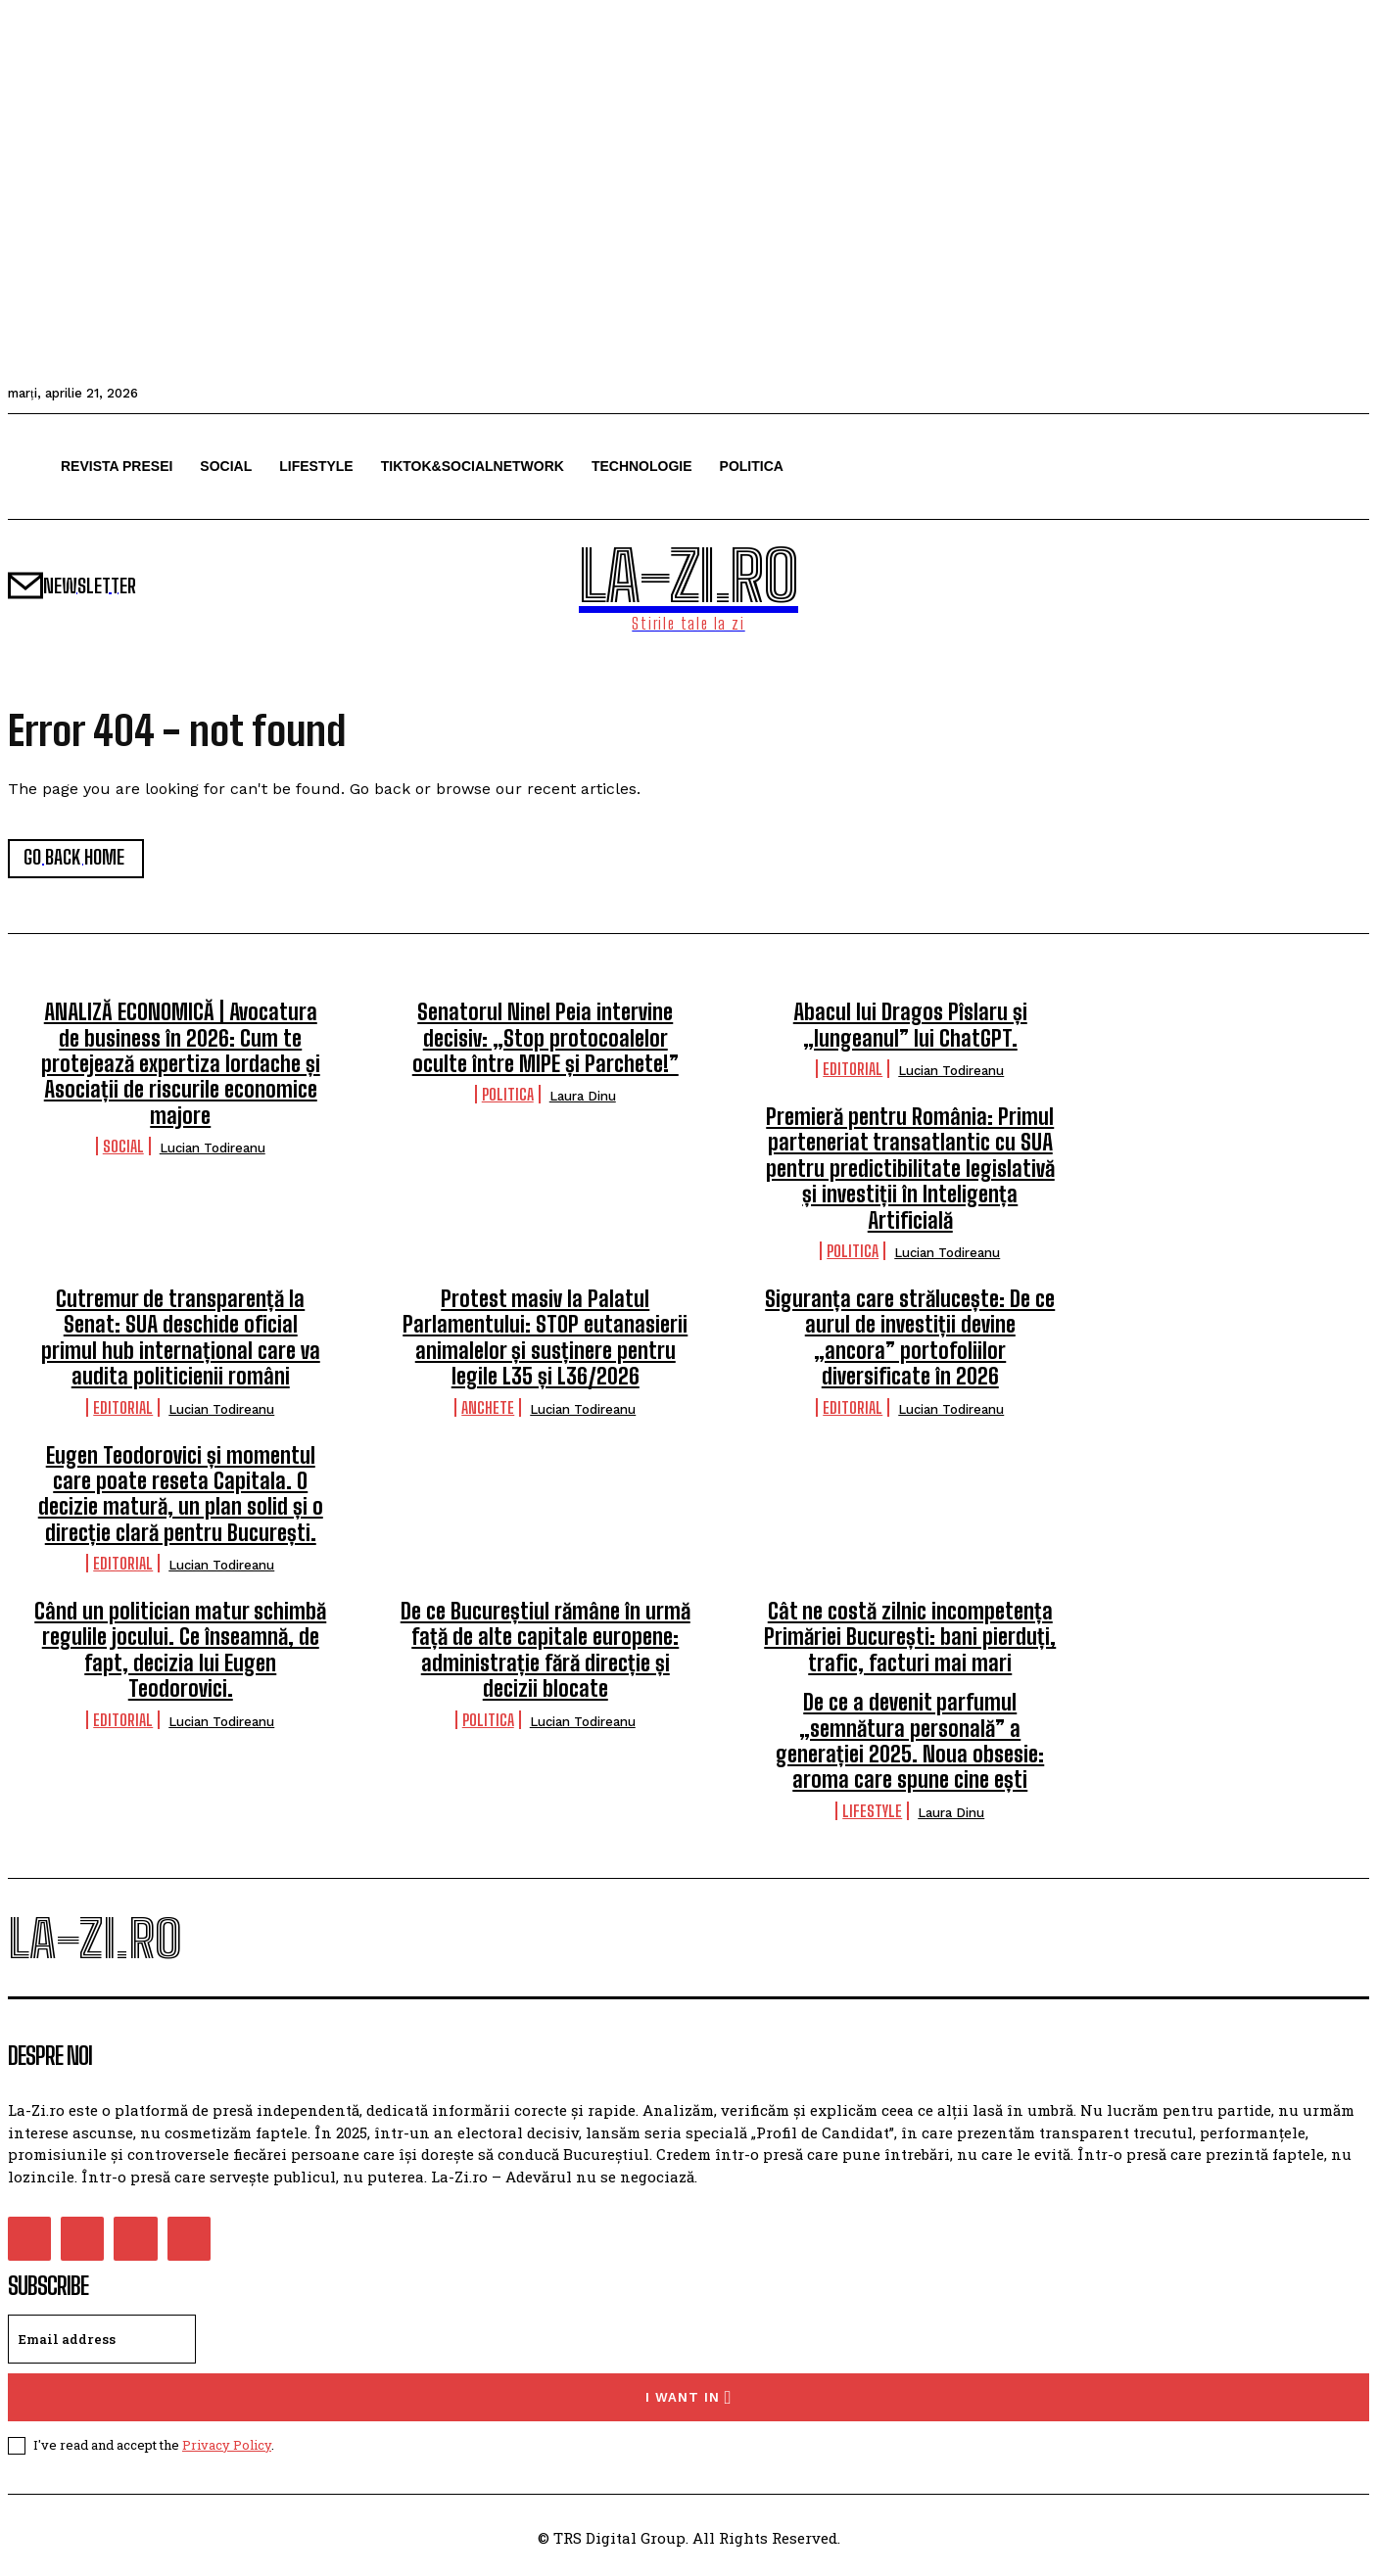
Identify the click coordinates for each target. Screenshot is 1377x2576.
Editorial (852, 1069)
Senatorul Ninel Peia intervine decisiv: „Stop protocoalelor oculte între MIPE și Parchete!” (545, 1039)
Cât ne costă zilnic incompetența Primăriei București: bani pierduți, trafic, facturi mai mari (910, 1638)
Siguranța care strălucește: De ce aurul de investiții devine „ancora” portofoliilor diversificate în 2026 (910, 1338)
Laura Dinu (582, 1097)
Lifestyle (872, 1812)
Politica (508, 1095)
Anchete (487, 1407)
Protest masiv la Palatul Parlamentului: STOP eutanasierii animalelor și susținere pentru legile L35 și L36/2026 (545, 1338)
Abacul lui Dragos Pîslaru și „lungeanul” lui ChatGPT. (910, 1026)
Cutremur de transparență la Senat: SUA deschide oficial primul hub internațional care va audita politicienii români (180, 1338)
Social (123, 1147)
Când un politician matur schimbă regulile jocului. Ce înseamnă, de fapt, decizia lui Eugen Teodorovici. (180, 1651)
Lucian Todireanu (212, 1149)
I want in (689, 2399)
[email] (102, 2341)
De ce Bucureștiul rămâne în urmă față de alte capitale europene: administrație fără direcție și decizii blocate (545, 1651)
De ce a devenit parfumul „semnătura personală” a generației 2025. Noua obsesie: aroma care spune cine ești (910, 1742)
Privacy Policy (226, 2447)
